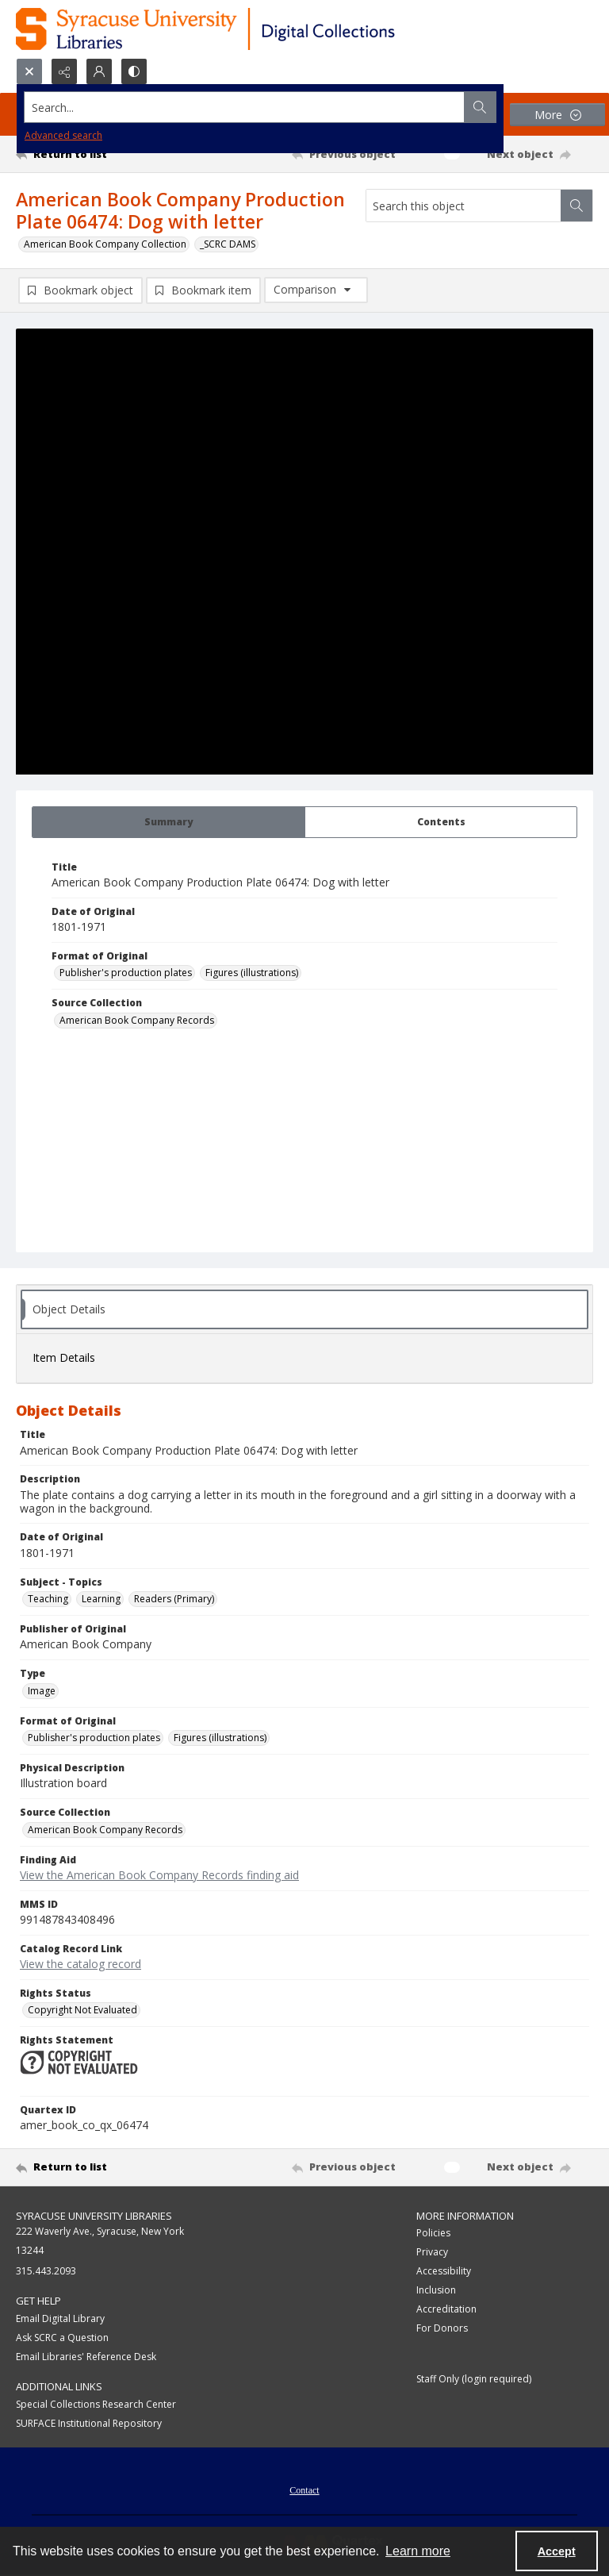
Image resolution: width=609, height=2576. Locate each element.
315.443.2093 (46, 2271)
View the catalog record (80, 1963)
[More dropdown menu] (557, 114)
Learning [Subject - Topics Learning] (101, 1598)
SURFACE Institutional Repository (89, 2423)
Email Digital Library (60, 2318)
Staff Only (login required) (473, 2379)
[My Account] (99, 71)
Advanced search (63, 135)
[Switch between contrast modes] (134, 71)
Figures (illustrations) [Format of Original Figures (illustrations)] (251, 972)
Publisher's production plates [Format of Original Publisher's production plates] (125, 972)
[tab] (168, 822)
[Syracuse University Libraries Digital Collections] (252, 29)
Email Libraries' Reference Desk (86, 2356)
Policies (433, 2233)
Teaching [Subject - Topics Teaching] (48, 1598)
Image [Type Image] (42, 1690)
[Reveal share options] (64, 71)
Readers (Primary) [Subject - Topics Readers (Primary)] (174, 1598)
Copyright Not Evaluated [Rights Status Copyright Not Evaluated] (82, 2010)
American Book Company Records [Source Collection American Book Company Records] (136, 1020)
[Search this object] (463, 205)
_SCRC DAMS (227, 244)
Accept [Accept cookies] (557, 2551)
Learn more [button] (417, 2551)
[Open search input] (29, 71)
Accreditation (446, 2309)
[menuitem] (304, 2488)
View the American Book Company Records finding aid (159, 1874)
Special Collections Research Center (96, 2404)
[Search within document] (576, 205)
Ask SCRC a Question (62, 2337)
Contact (304, 2490)
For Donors (442, 2328)
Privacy (432, 2252)
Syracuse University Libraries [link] (94, 2216)
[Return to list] (91, 154)
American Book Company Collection (105, 244)
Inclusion (436, 2290)
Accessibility (443, 2271)
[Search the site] (244, 107)
